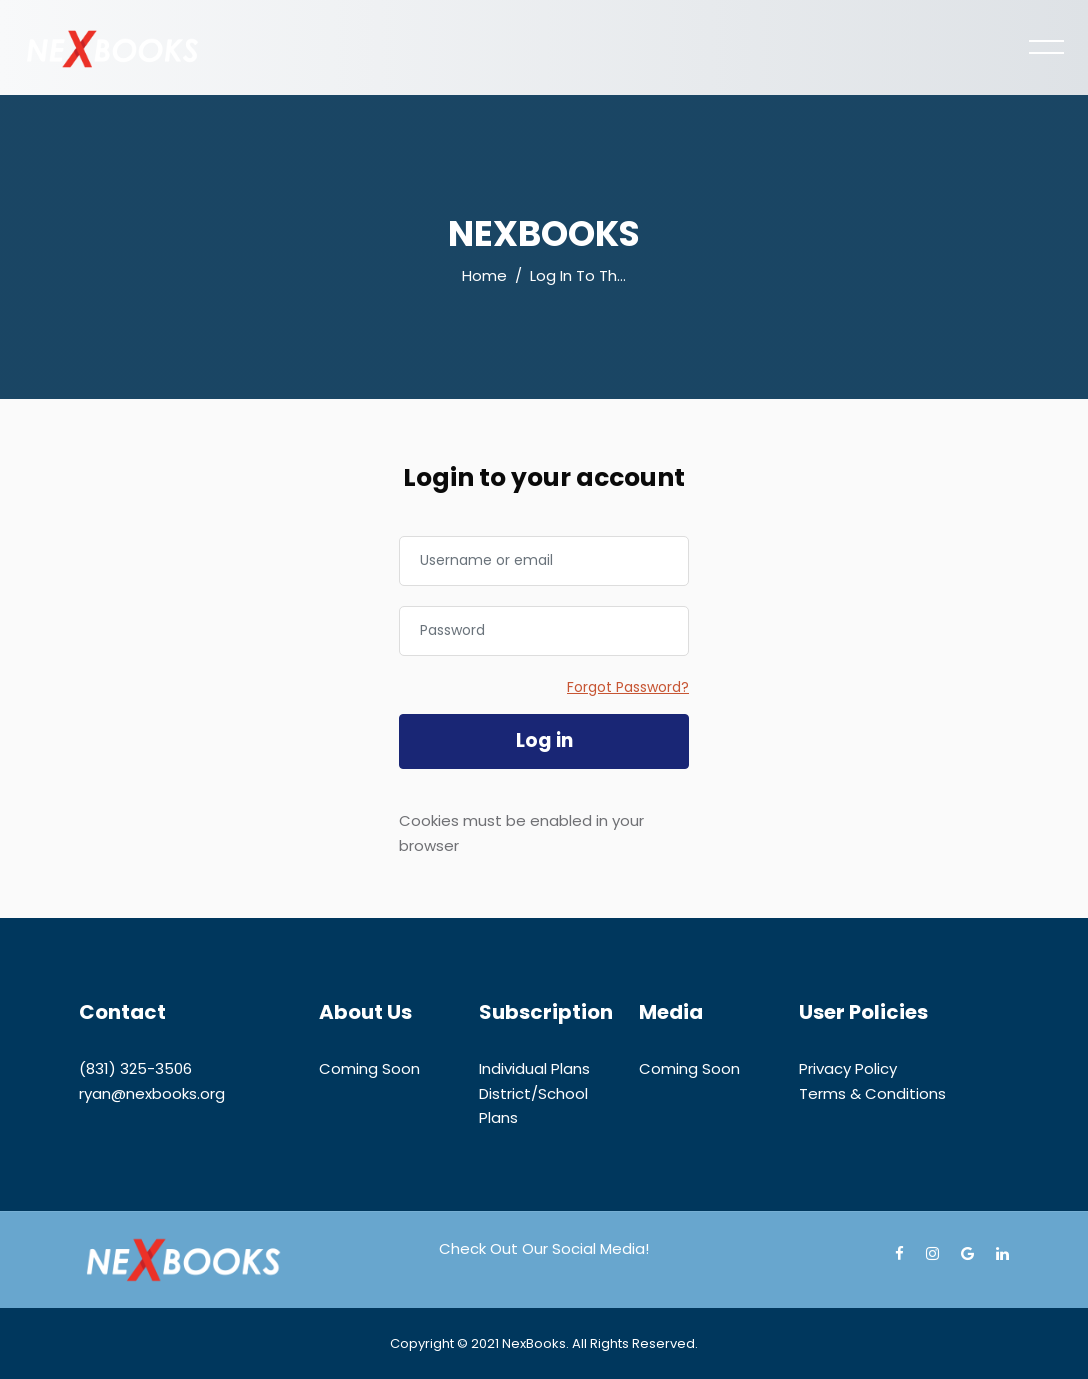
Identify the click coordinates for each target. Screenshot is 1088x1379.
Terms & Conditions (872, 1093)
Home (484, 275)
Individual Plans (534, 1068)
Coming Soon (369, 1068)
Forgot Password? (628, 687)
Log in (544, 740)
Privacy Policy (848, 1068)
